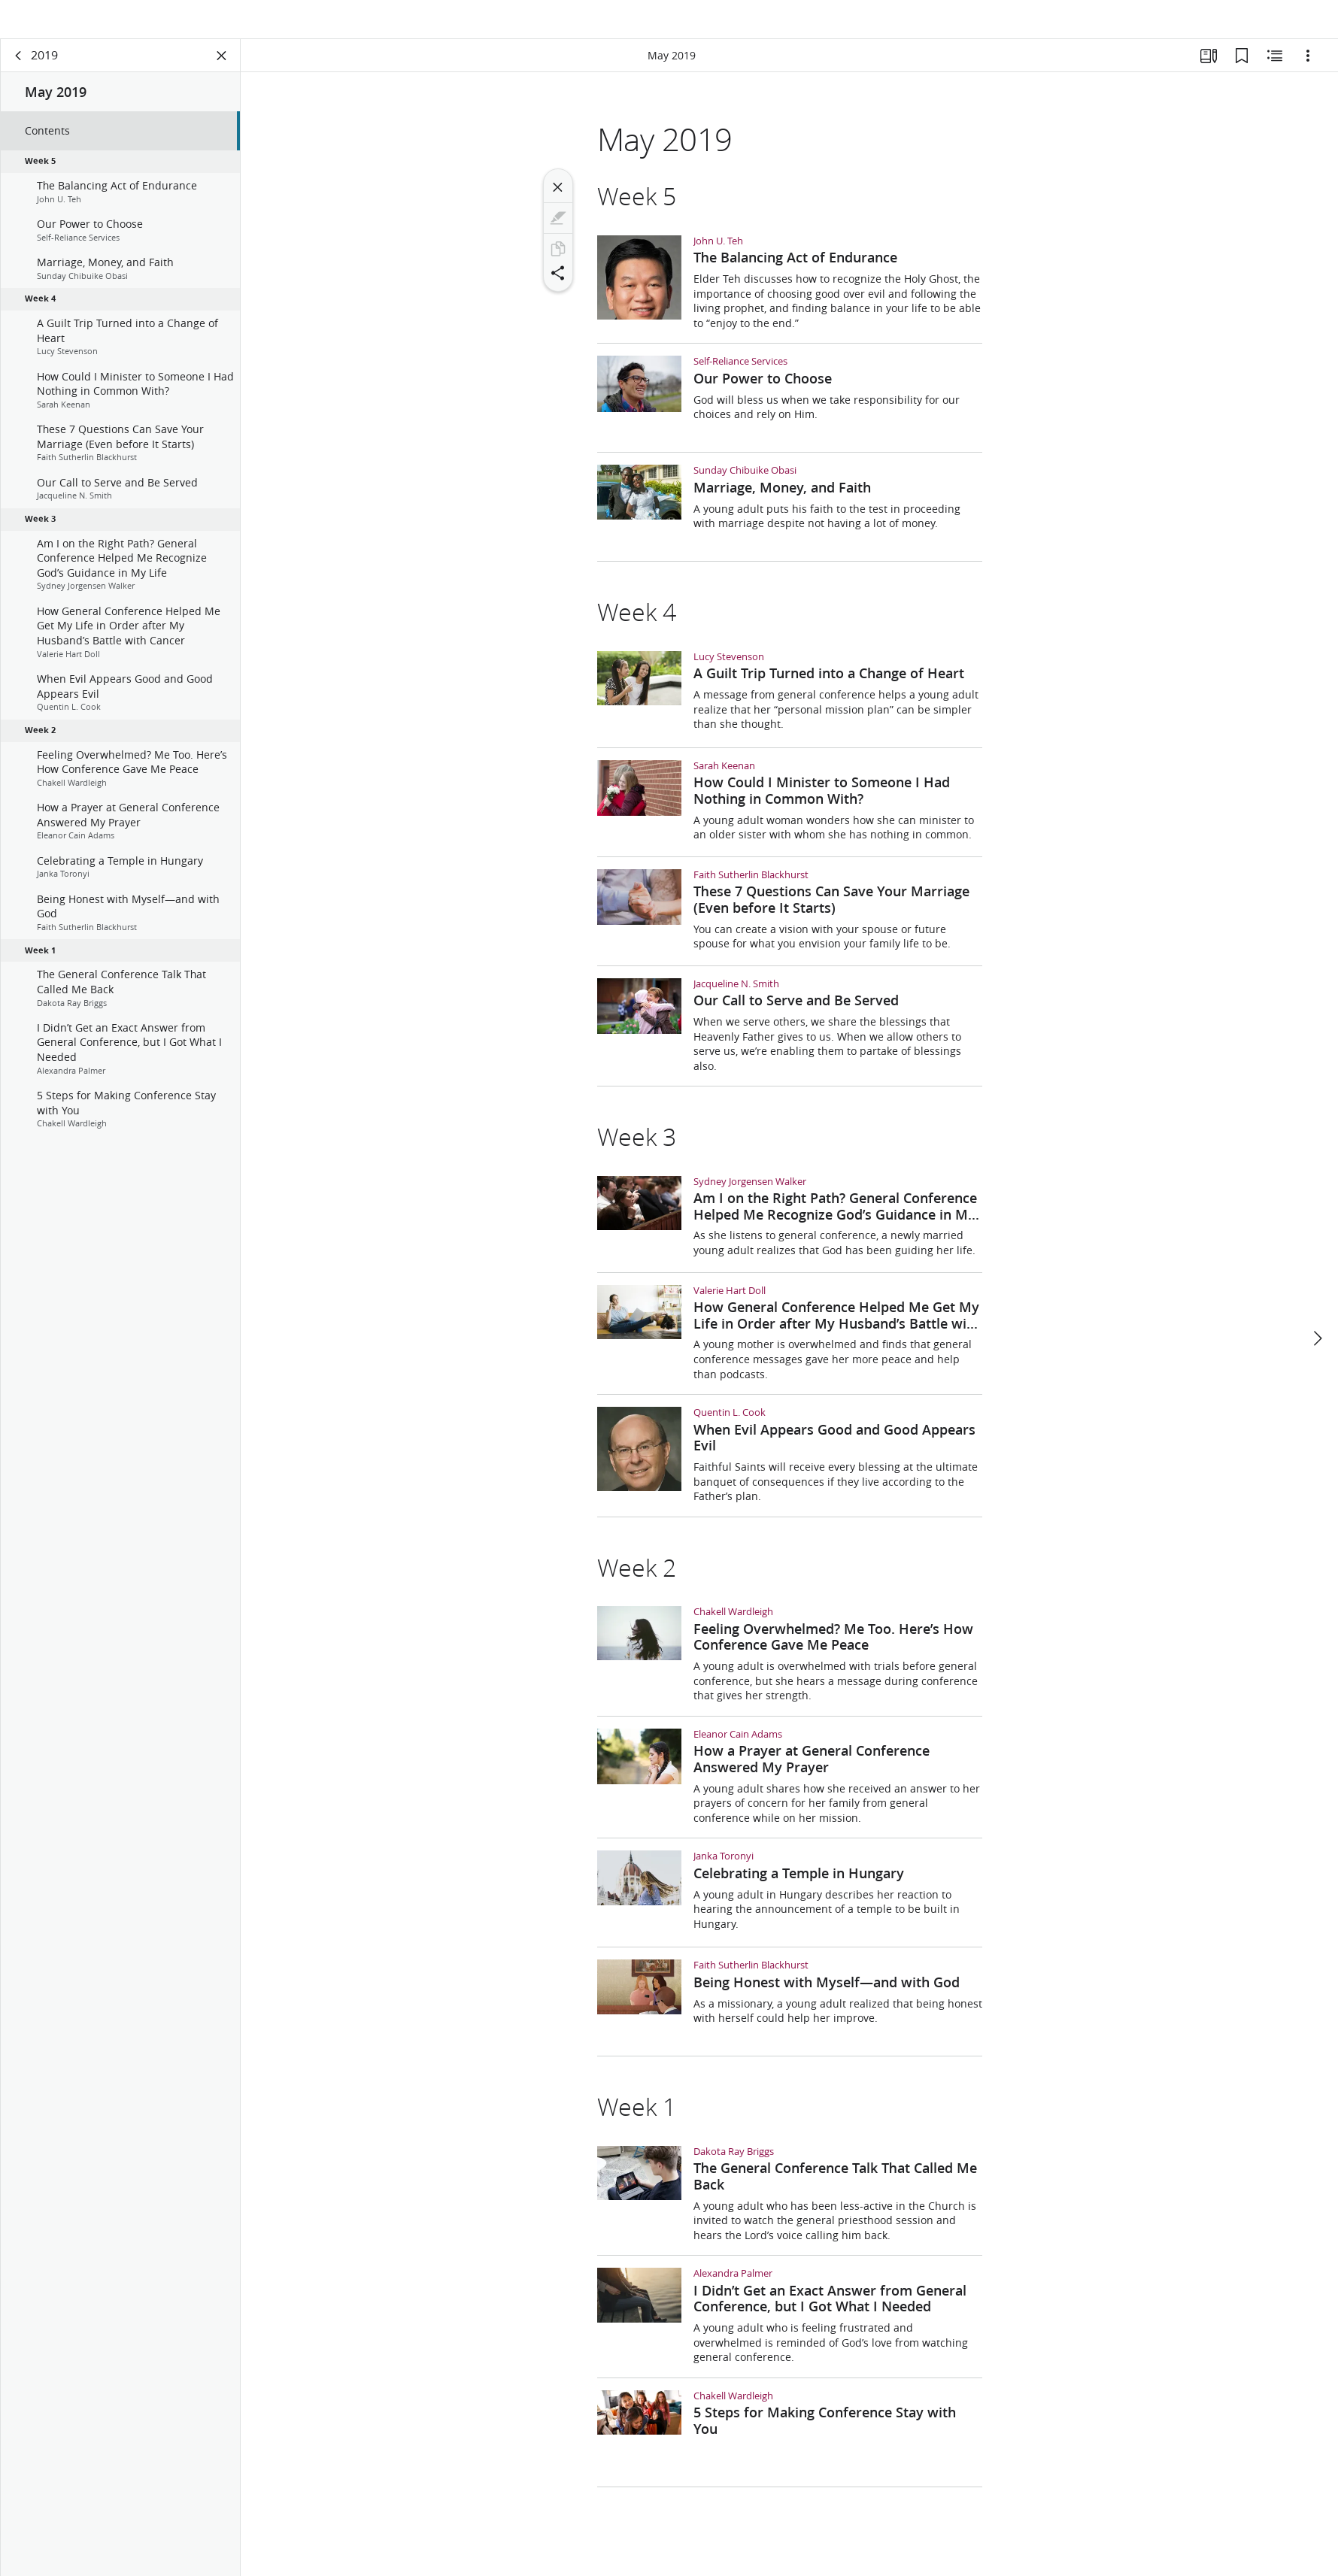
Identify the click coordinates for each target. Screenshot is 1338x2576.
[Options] (1308, 72)
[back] (19, 72)
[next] (1317, 1303)
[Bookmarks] (1242, 72)
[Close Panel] (222, 72)
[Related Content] (1275, 72)
